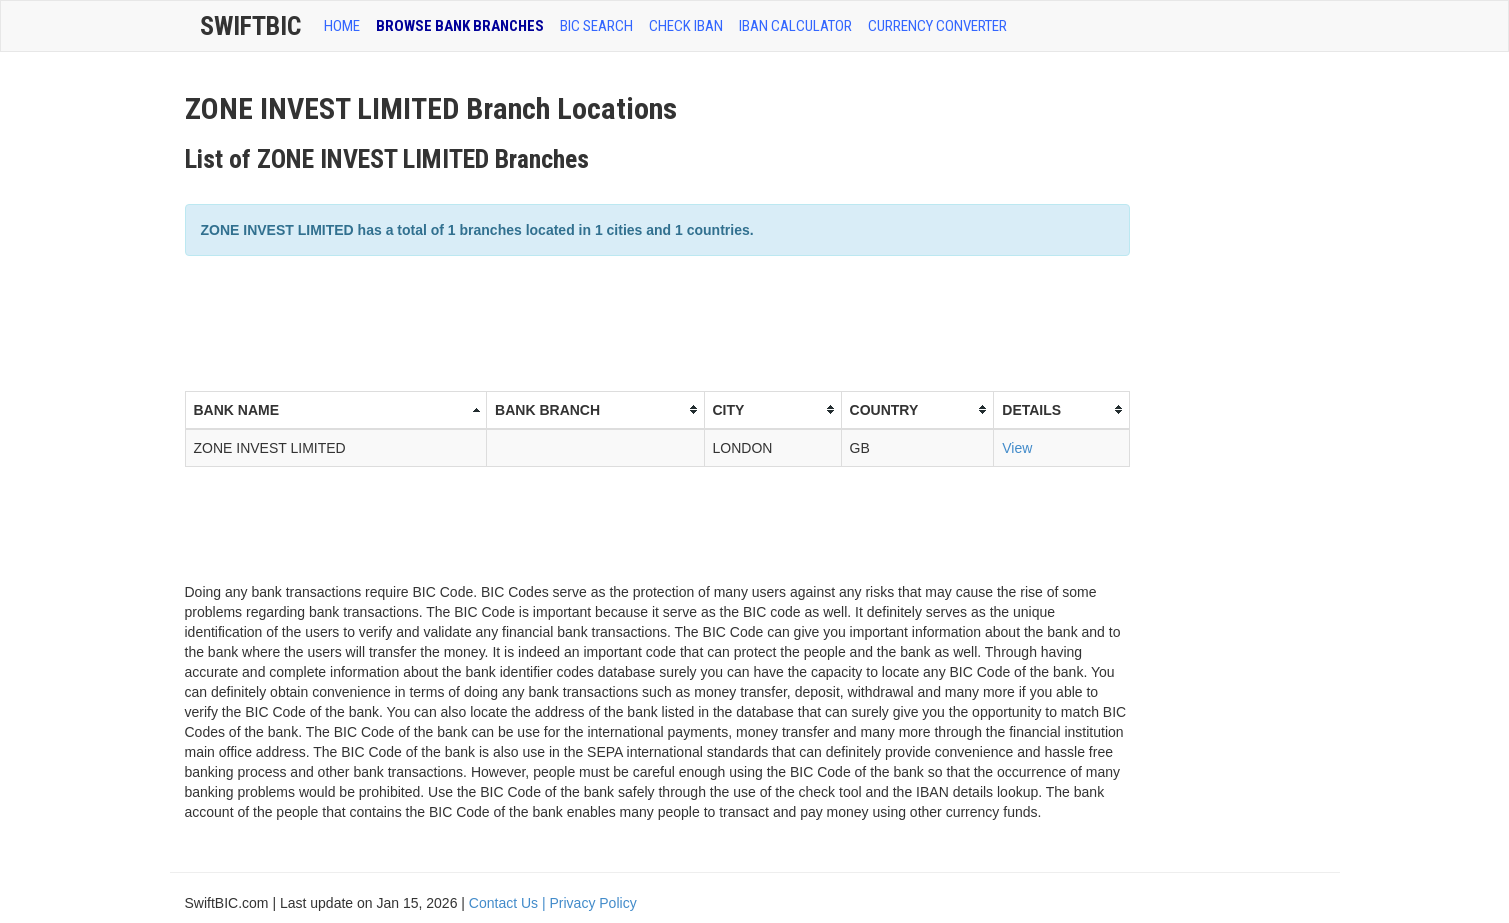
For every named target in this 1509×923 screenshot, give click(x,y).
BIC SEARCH (596, 26)
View (1017, 448)
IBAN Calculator (795, 26)
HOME (342, 26)
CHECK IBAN (686, 26)
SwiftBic (250, 26)
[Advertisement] (549, 321)
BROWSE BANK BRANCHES (460, 26)
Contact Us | (509, 903)
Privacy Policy (593, 903)
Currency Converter (937, 26)
